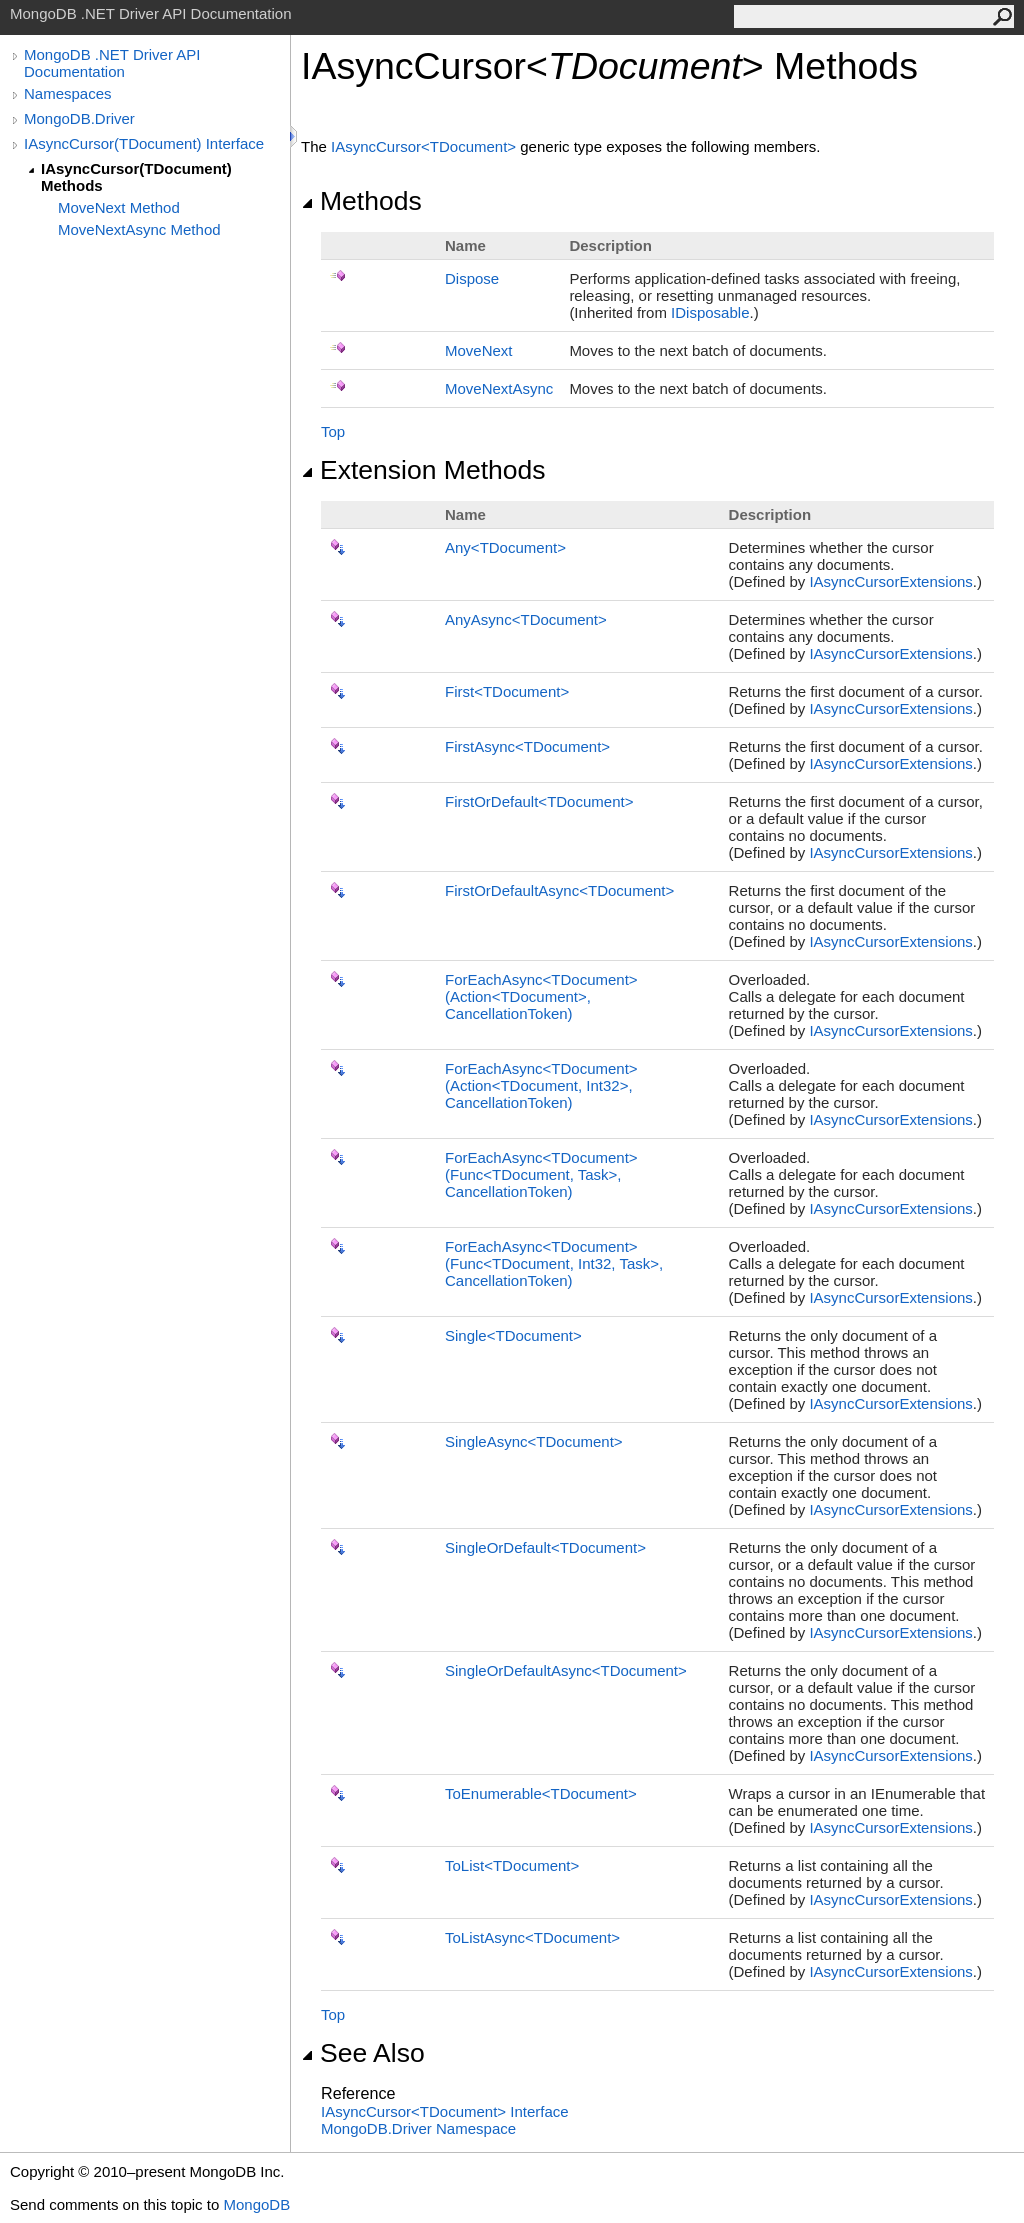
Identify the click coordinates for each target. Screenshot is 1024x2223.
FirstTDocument (507, 691)
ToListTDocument (512, 1865)
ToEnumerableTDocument (541, 1793)
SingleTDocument (513, 1335)
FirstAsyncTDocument (527, 746)
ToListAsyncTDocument (532, 1937)
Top (333, 431)
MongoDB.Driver (79, 118)
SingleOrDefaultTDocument (545, 1547)
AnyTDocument (505, 547)
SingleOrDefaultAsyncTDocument (566, 1670)
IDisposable (710, 312)
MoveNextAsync (499, 388)
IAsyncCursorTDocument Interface (445, 2111)
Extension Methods (423, 470)
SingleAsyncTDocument (534, 1441)
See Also (363, 2053)
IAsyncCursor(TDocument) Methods (136, 177)
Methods (361, 201)
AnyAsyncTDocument (526, 619)
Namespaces (68, 93)
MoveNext (479, 350)
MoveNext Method (119, 207)
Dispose (472, 278)
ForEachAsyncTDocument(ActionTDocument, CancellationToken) (541, 996)
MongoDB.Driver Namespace (418, 2128)
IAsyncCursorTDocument (425, 146)
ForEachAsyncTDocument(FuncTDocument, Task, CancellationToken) (541, 1174)
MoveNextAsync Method (139, 229)
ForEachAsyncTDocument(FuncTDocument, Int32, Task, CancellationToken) (554, 1263)
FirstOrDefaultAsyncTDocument (559, 890)
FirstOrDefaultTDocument (539, 801)
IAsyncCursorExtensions (890, 581)
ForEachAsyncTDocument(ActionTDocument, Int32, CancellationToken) (541, 1085)
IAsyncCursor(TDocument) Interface (144, 143)
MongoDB (256, 2204)
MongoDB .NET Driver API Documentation (112, 63)
